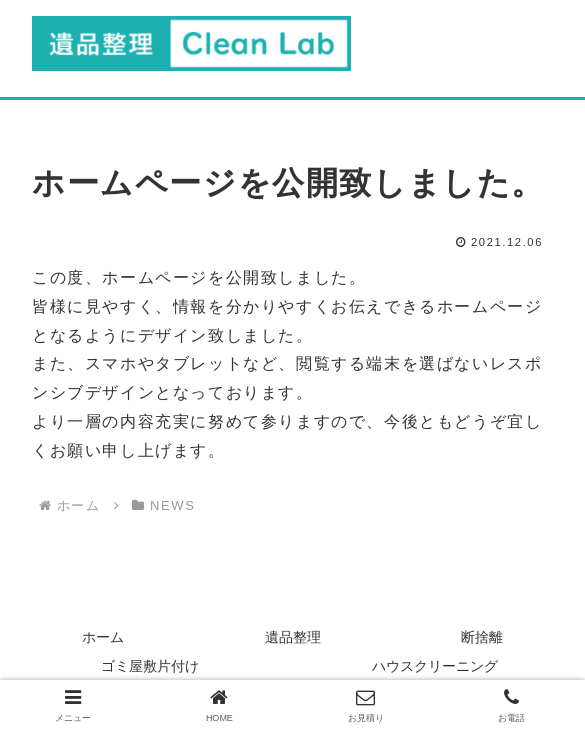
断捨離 (482, 637)
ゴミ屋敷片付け (150, 666)
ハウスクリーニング (435, 666)
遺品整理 (293, 637)
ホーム (103, 637)
